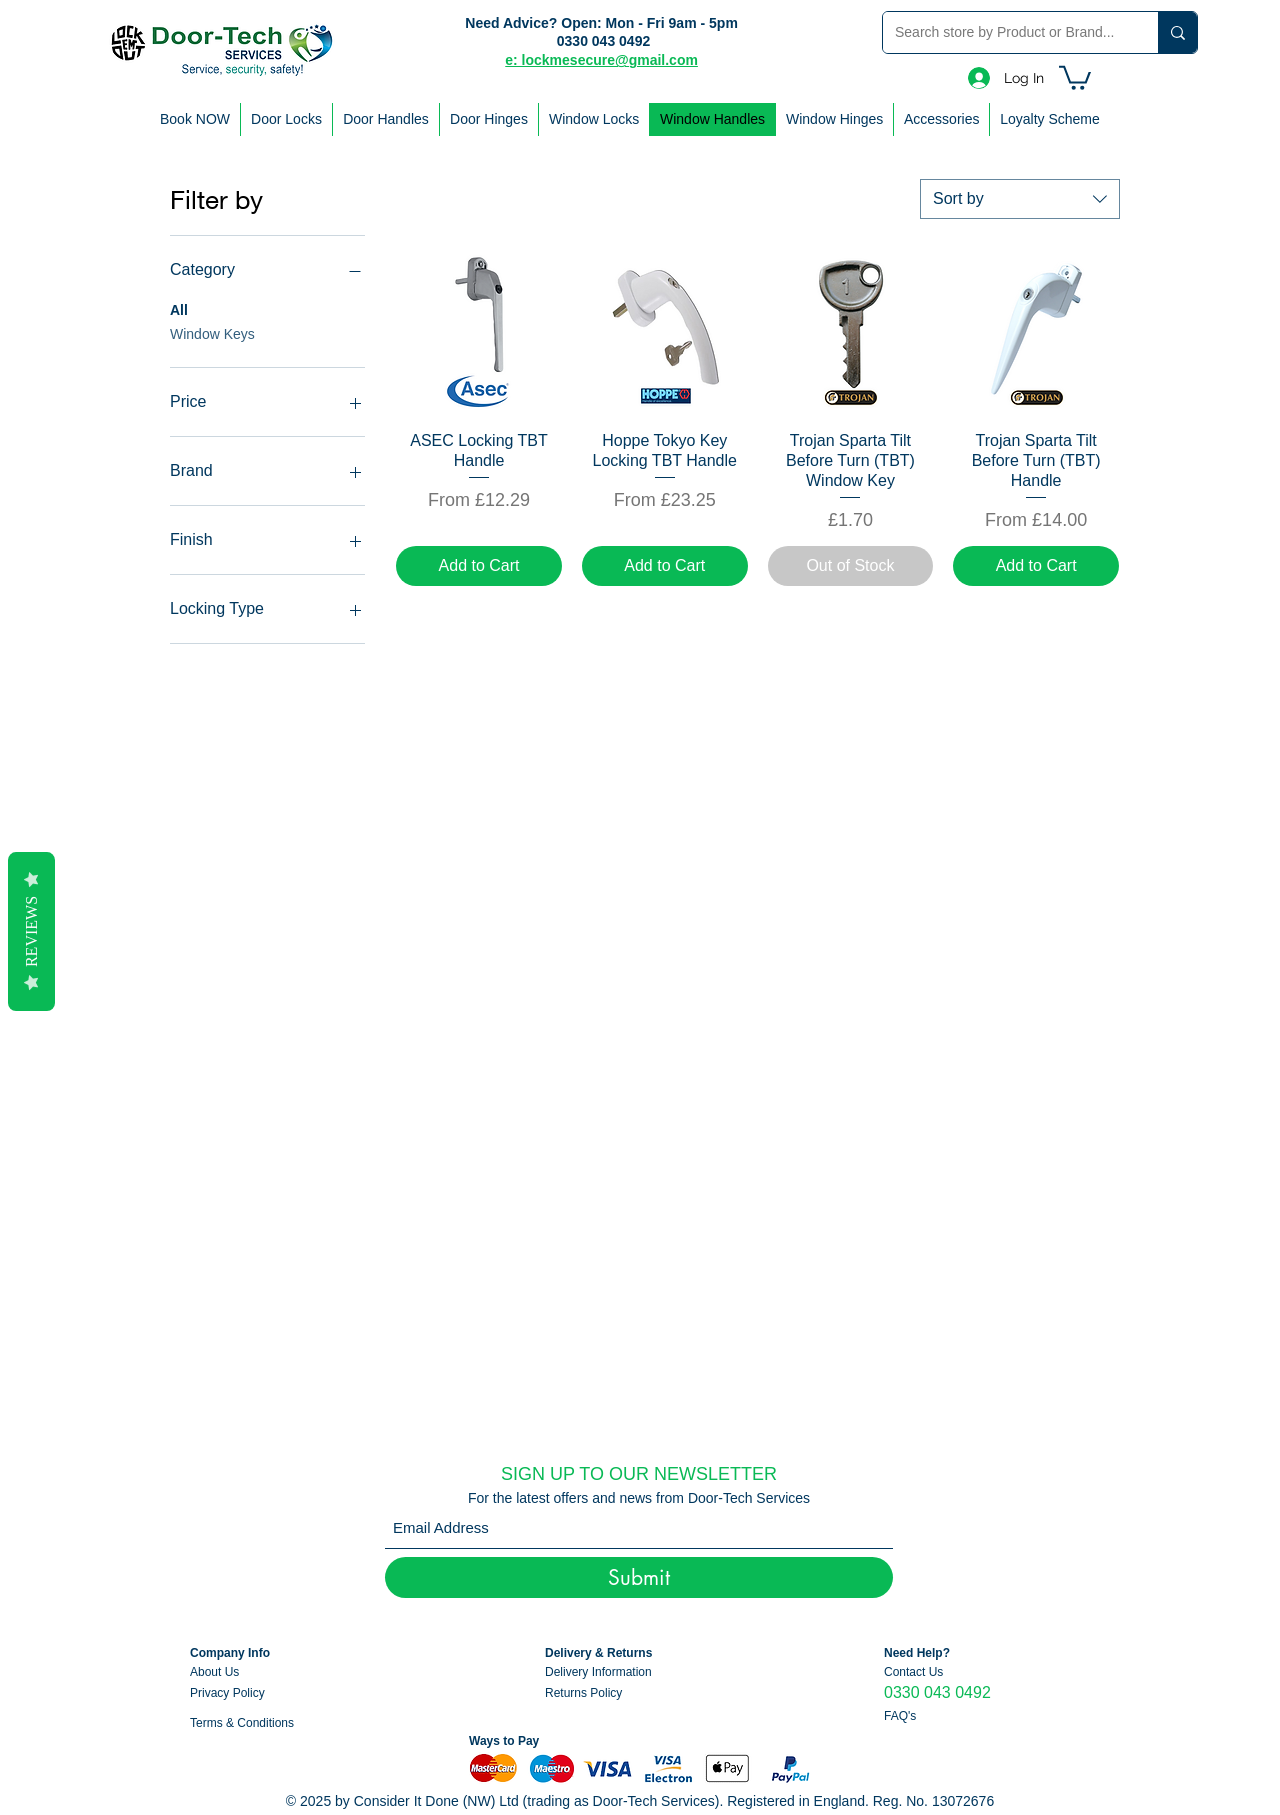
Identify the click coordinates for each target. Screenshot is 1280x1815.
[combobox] (1020, 199)
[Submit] (639, 1577)
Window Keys (212, 332)
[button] (1075, 76)
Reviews (31, 930)
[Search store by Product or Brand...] (1005, 32)
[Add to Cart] (479, 566)
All (179, 308)
